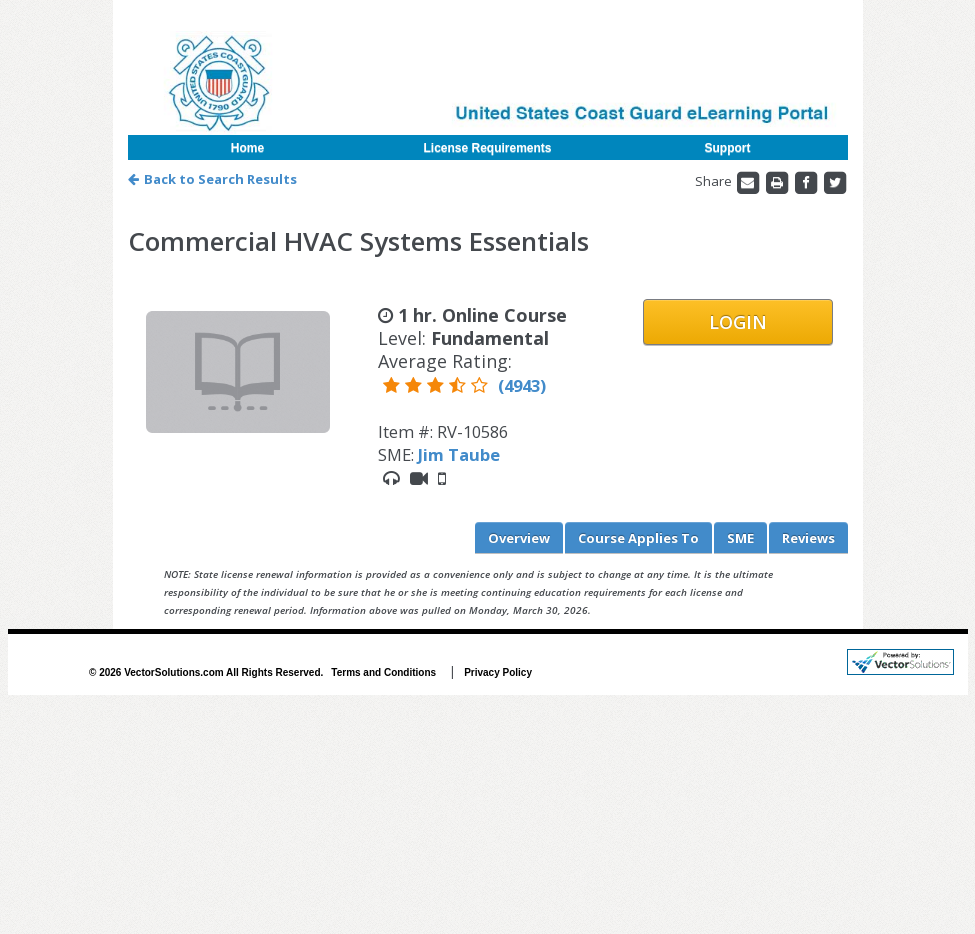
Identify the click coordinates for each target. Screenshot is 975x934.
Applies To (638, 538)
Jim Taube (459, 454)
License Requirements (487, 148)
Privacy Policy (498, 672)
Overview (519, 538)
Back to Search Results (212, 179)
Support (728, 148)
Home (247, 148)
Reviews (808, 538)
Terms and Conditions (383, 672)
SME (740, 538)
